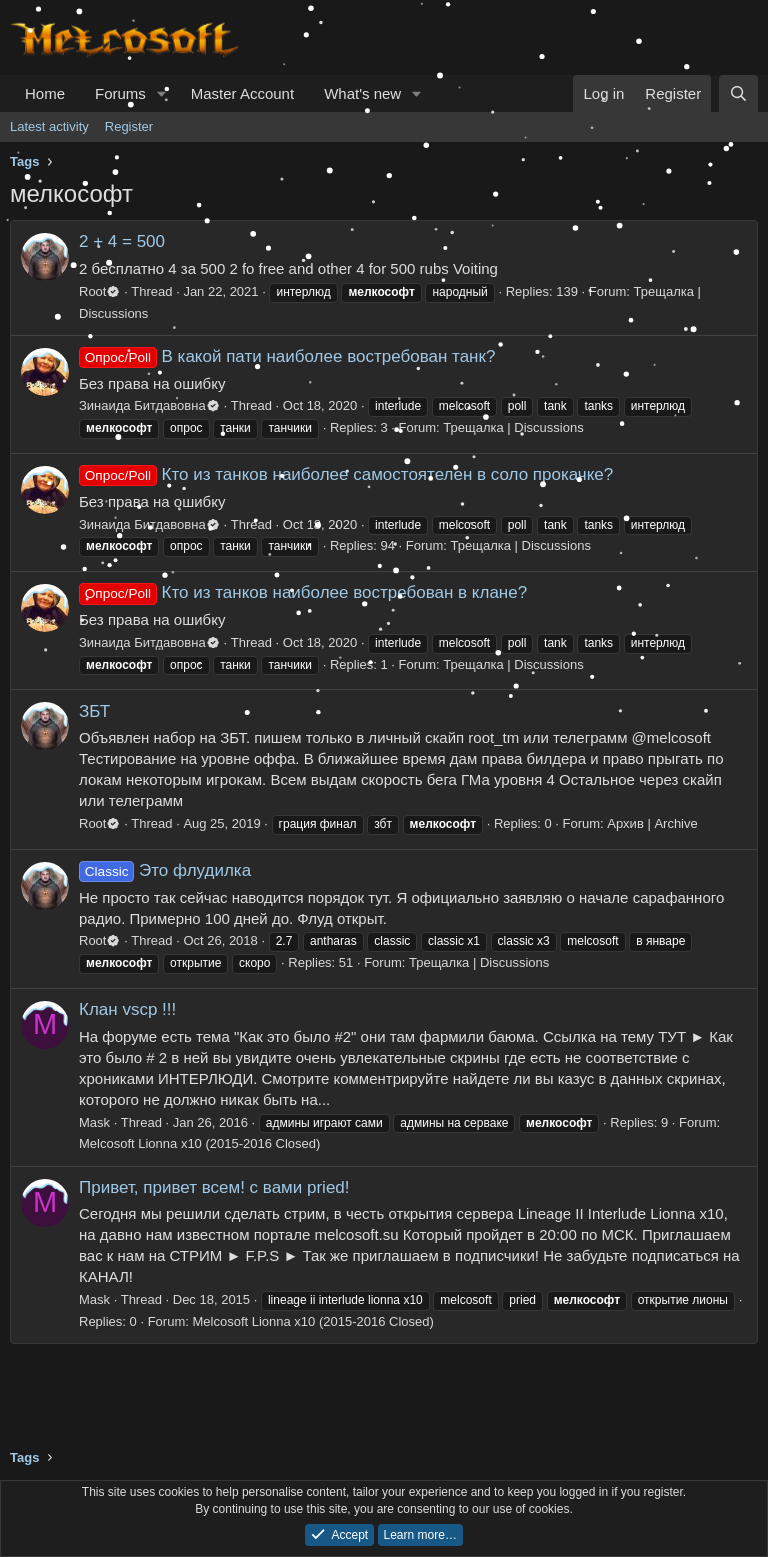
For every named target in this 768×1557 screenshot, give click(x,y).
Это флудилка (165, 870)
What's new (362, 93)
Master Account (242, 93)
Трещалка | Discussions (513, 427)
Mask (94, 1122)
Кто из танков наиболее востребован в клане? (303, 592)
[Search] (738, 93)
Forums (120, 93)
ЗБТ (94, 711)
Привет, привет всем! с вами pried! (214, 1187)
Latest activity (49, 126)
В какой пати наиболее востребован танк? (287, 356)
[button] (162, 93)
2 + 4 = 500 (122, 241)
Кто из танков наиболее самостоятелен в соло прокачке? (346, 474)
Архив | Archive (652, 823)
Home (45, 93)
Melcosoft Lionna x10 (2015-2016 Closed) (199, 1143)
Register (129, 126)
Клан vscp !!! (127, 1009)
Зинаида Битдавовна (149, 405)
